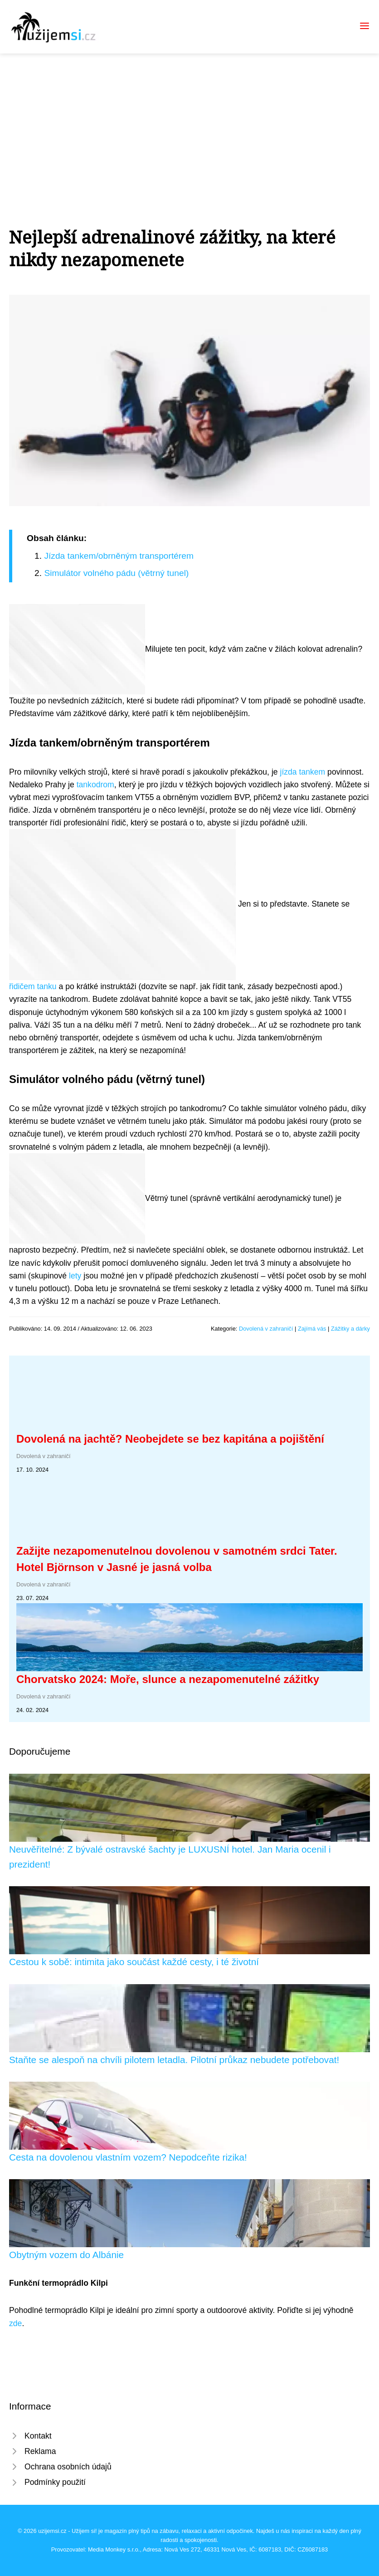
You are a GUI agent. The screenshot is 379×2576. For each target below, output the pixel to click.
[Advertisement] (189, 121)
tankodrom (95, 784)
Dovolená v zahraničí (266, 1328)
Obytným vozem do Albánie (66, 2254)
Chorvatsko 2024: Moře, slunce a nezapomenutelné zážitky (167, 1679)
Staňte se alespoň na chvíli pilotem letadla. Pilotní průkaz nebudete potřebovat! (174, 2059)
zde (15, 2323)
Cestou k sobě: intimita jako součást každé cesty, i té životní (134, 1961)
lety (75, 1275)
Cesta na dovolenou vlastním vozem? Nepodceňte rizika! (128, 2157)
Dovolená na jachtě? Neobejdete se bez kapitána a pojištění (170, 1439)
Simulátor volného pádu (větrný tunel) (116, 573)
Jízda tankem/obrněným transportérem (119, 556)
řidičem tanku (33, 986)
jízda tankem (302, 771)
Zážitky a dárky (350, 1328)
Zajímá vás (312, 1328)
